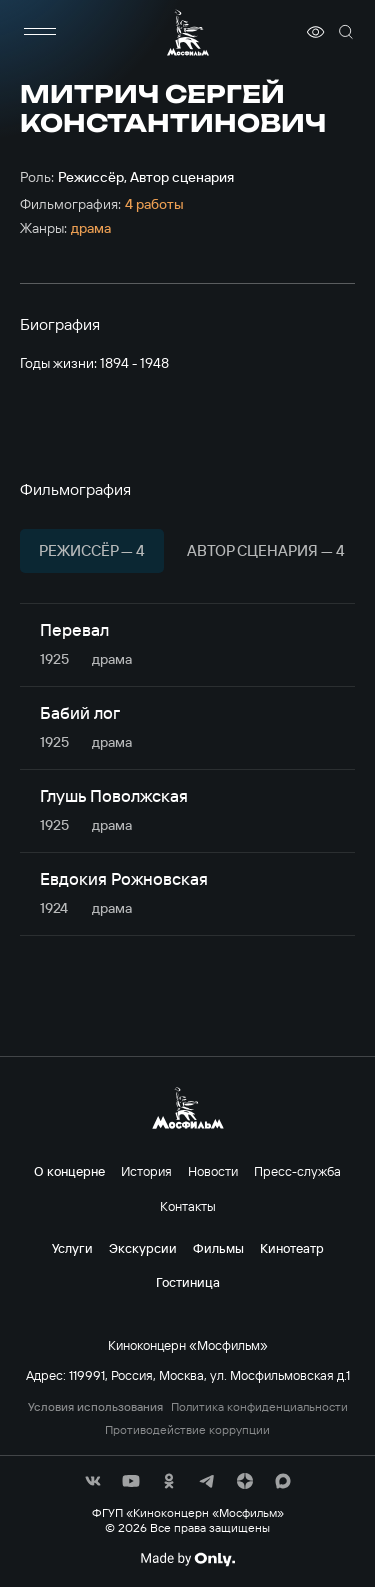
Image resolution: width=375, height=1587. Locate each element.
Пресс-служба (297, 1171)
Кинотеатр (292, 1248)
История (146, 1171)
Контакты (188, 1206)
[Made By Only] (187, 1559)
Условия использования (95, 1407)
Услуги (72, 1248)
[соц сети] (93, 1481)
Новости (213, 1171)
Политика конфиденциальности (259, 1407)
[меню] (40, 32)
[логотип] (188, 32)
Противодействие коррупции (187, 1430)
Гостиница (188, 1282)
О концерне (69, 1171)
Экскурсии (143, 1248)
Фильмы (218, 1248)
